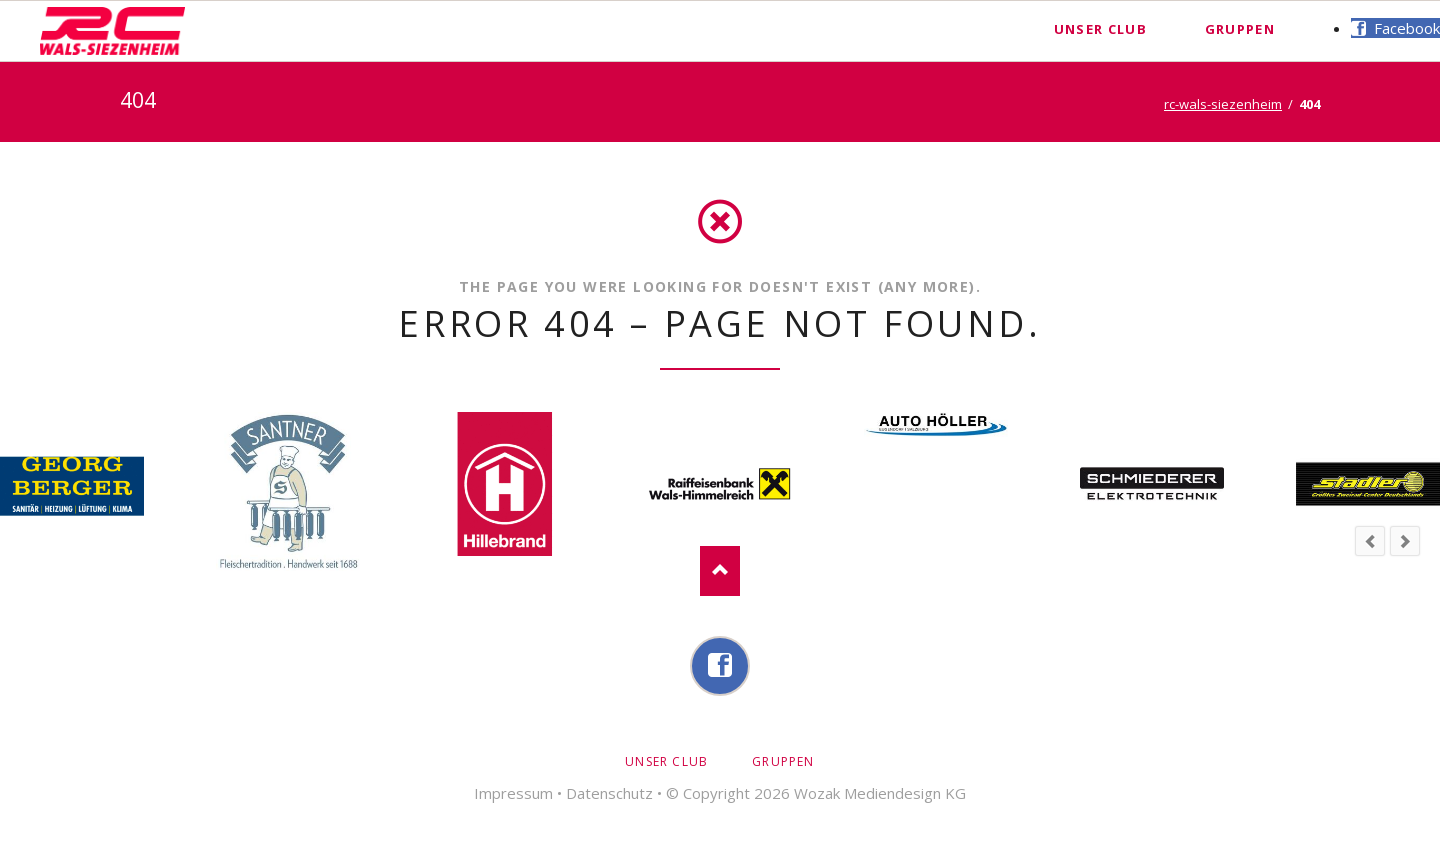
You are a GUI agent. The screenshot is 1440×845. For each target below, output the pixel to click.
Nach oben (720, 571)
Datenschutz (609, 793)
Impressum (513, 793)
